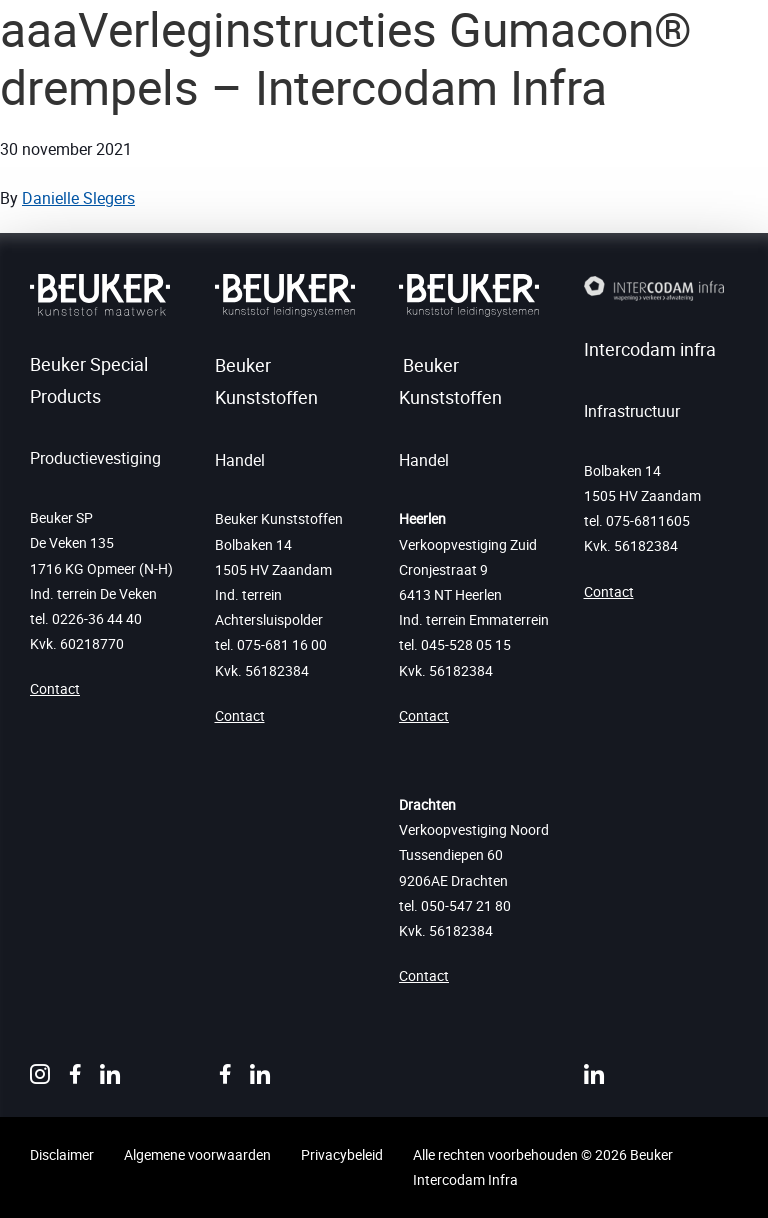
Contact (55, 688)
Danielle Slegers (78, 198)
